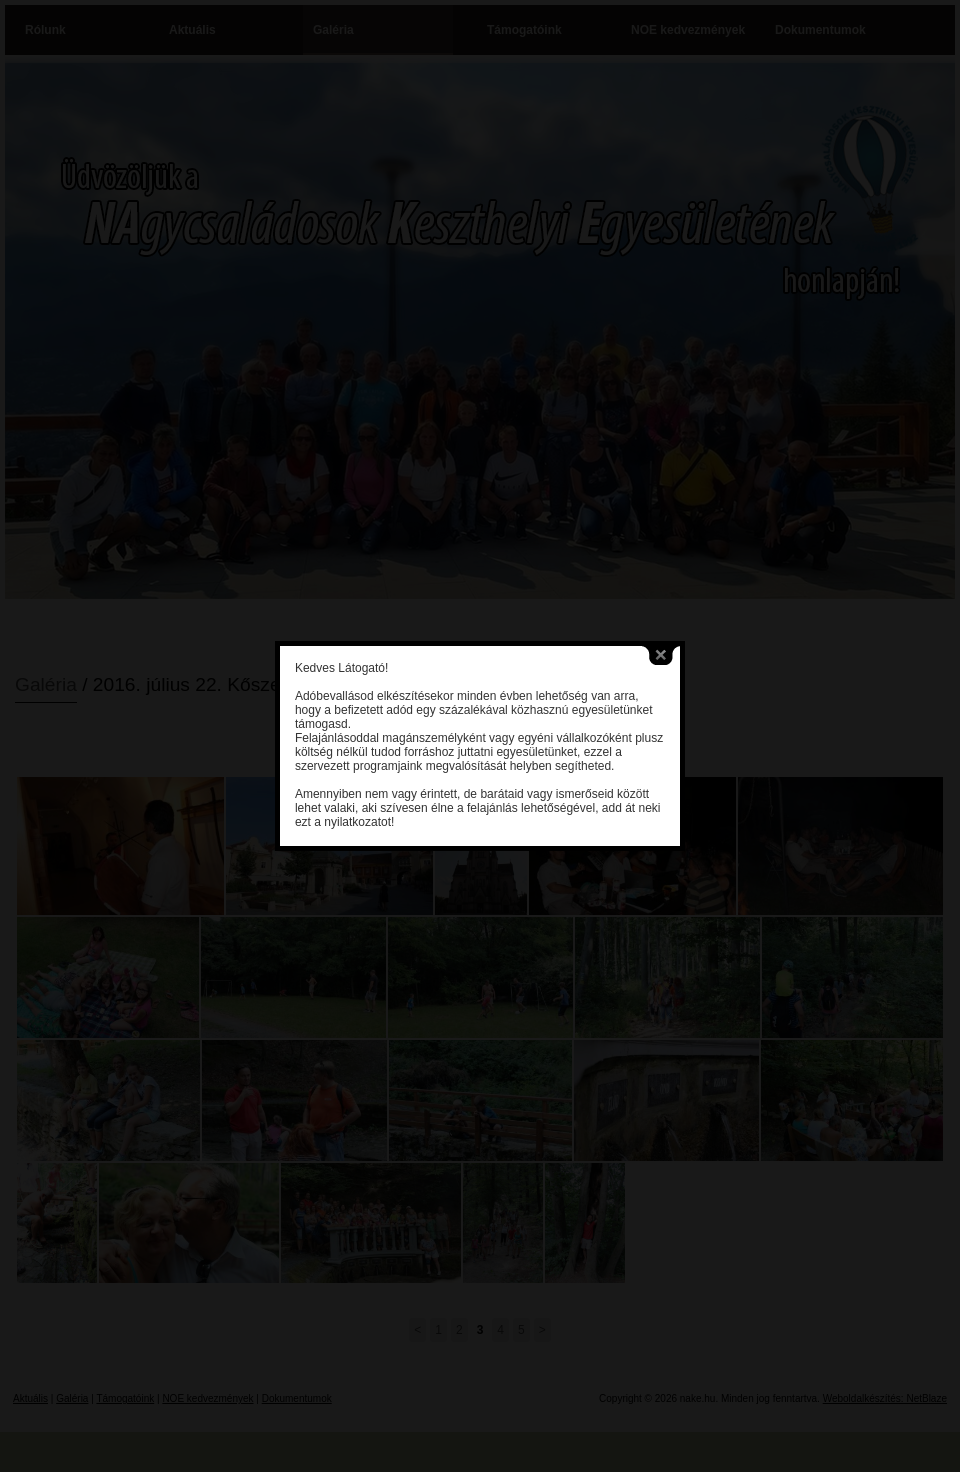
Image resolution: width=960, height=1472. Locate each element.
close (643, 628)
